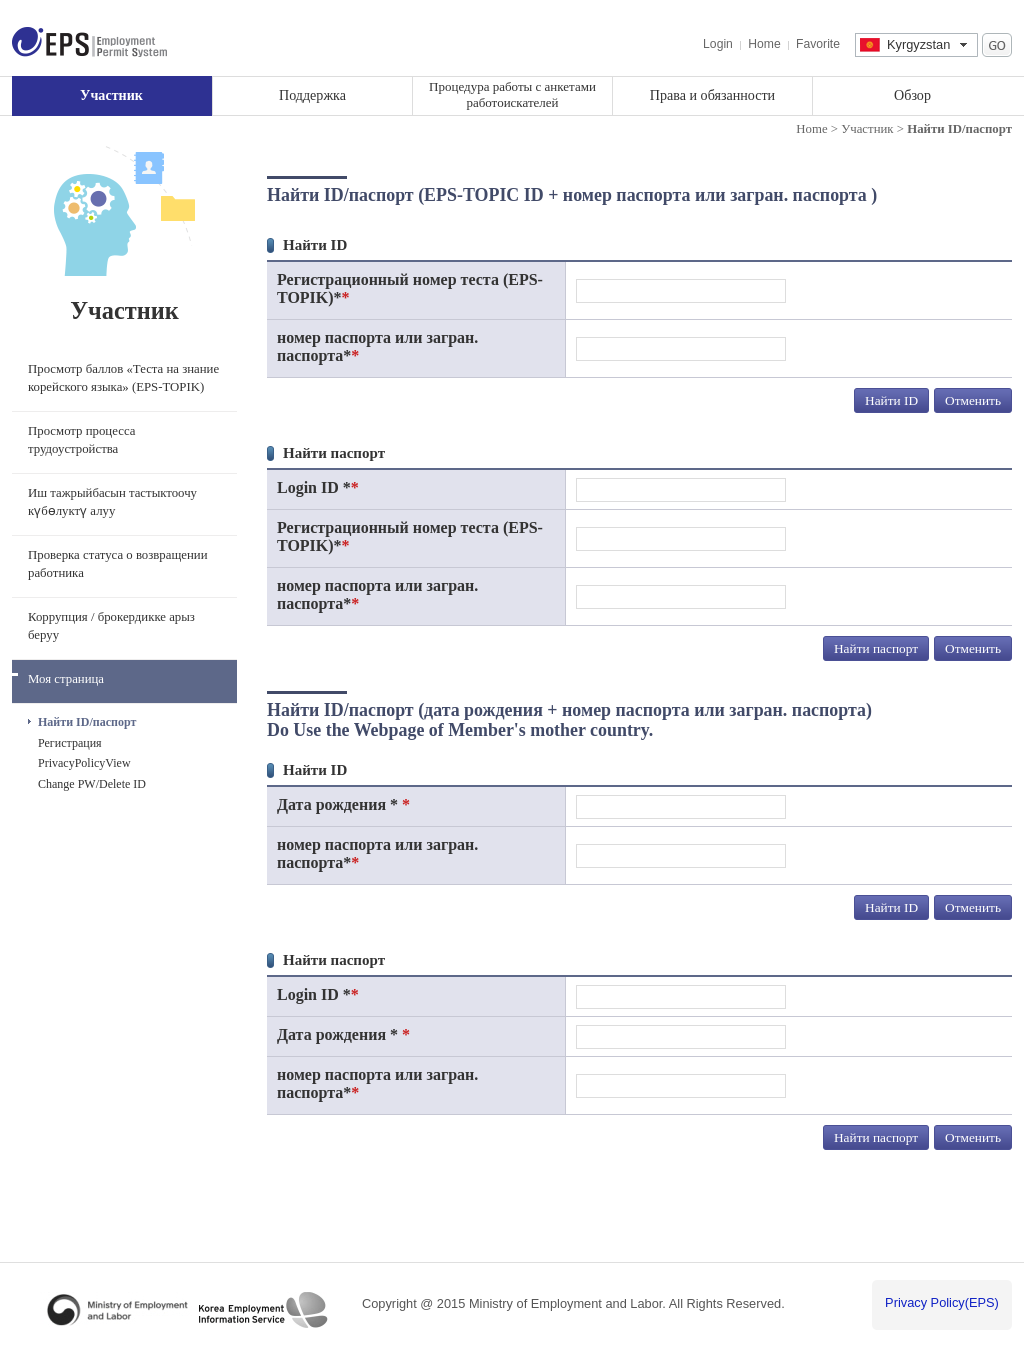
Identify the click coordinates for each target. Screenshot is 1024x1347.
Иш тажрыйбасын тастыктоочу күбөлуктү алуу (112, 502)
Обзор (912, 95)
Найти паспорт (876, 648)
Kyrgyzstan (918, 44)
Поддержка (312, 95)
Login (718, 44)
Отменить (973, 400)
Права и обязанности (712, 95)
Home (764, 44)
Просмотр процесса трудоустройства (81, 440)
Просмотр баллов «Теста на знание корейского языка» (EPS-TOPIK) (123, 378)
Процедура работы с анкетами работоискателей (512, 94)
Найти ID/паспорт (87, 722)
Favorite (818, 44)
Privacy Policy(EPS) (942, 1302)
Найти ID (891, 400)
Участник (111, 95)
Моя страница (66, 679)
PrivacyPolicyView (84, 763)
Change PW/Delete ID (92, 784)
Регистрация (70, 743)
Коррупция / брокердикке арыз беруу (111, 626)
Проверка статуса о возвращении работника (118, 564)
